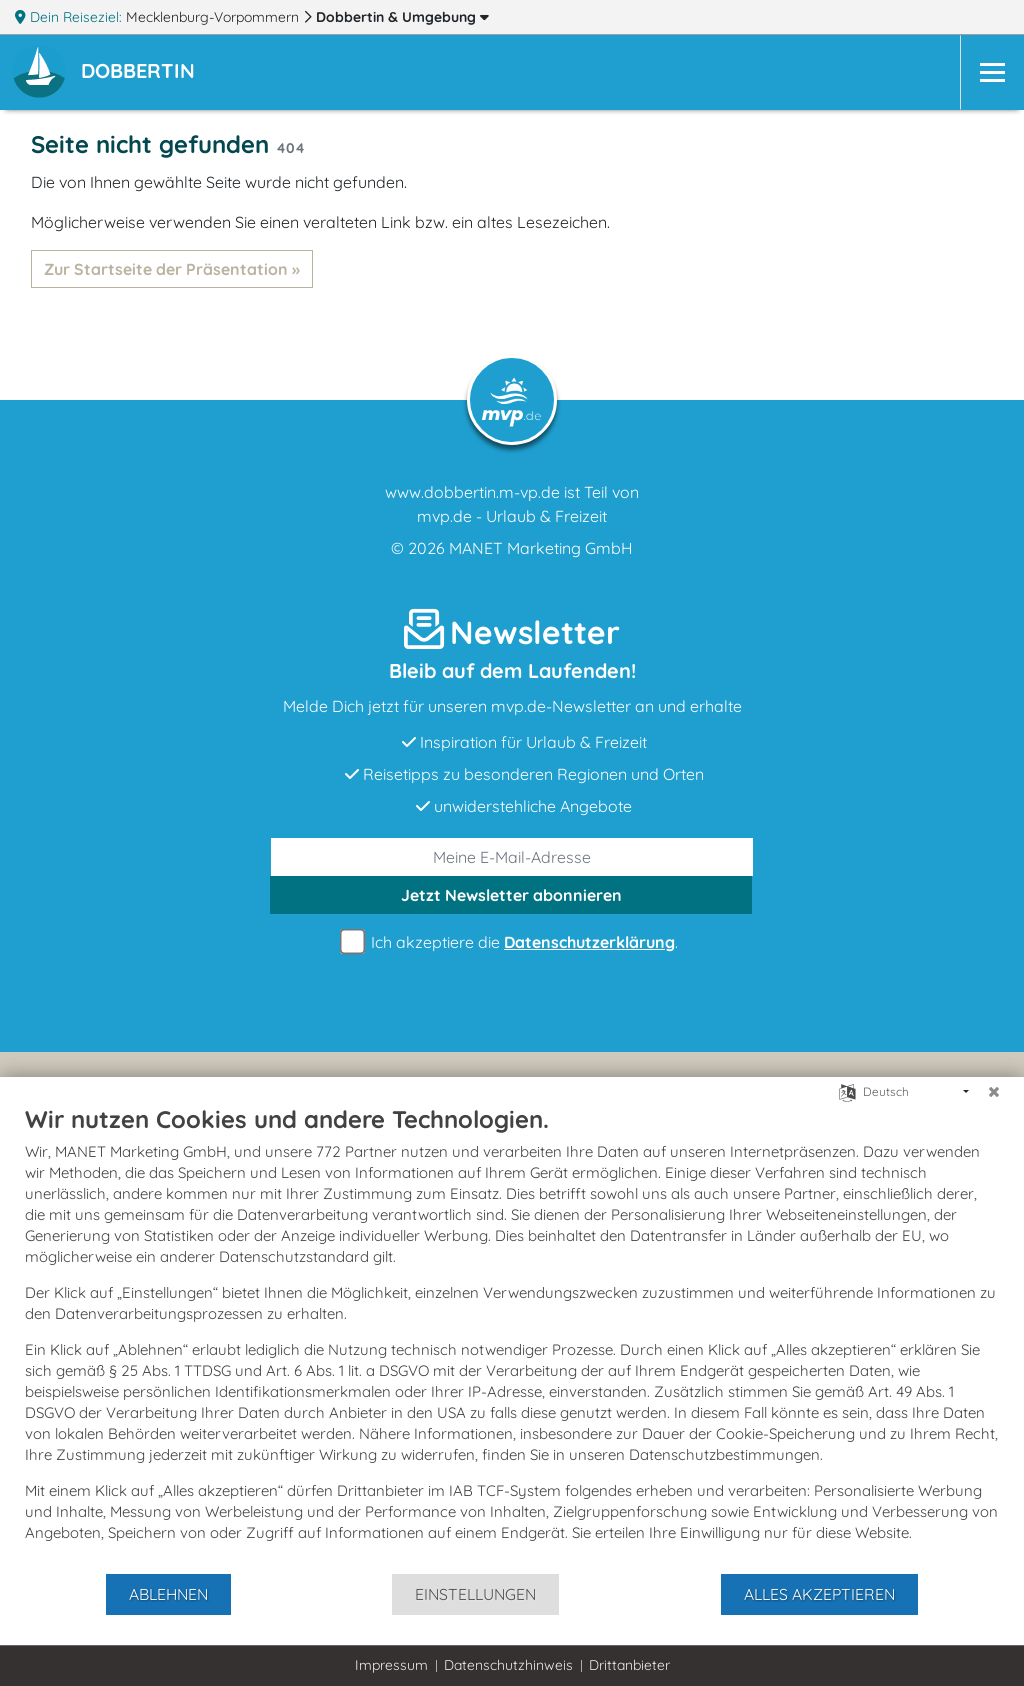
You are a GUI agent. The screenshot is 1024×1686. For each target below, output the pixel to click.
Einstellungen (475, 1594)
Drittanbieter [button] (629, 1665)
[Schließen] (994, 1092)
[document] (512, 1338)
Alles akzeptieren (819, 1594)
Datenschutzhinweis (508, 1665)
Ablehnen (168, 1594)
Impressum (391, 1665)
